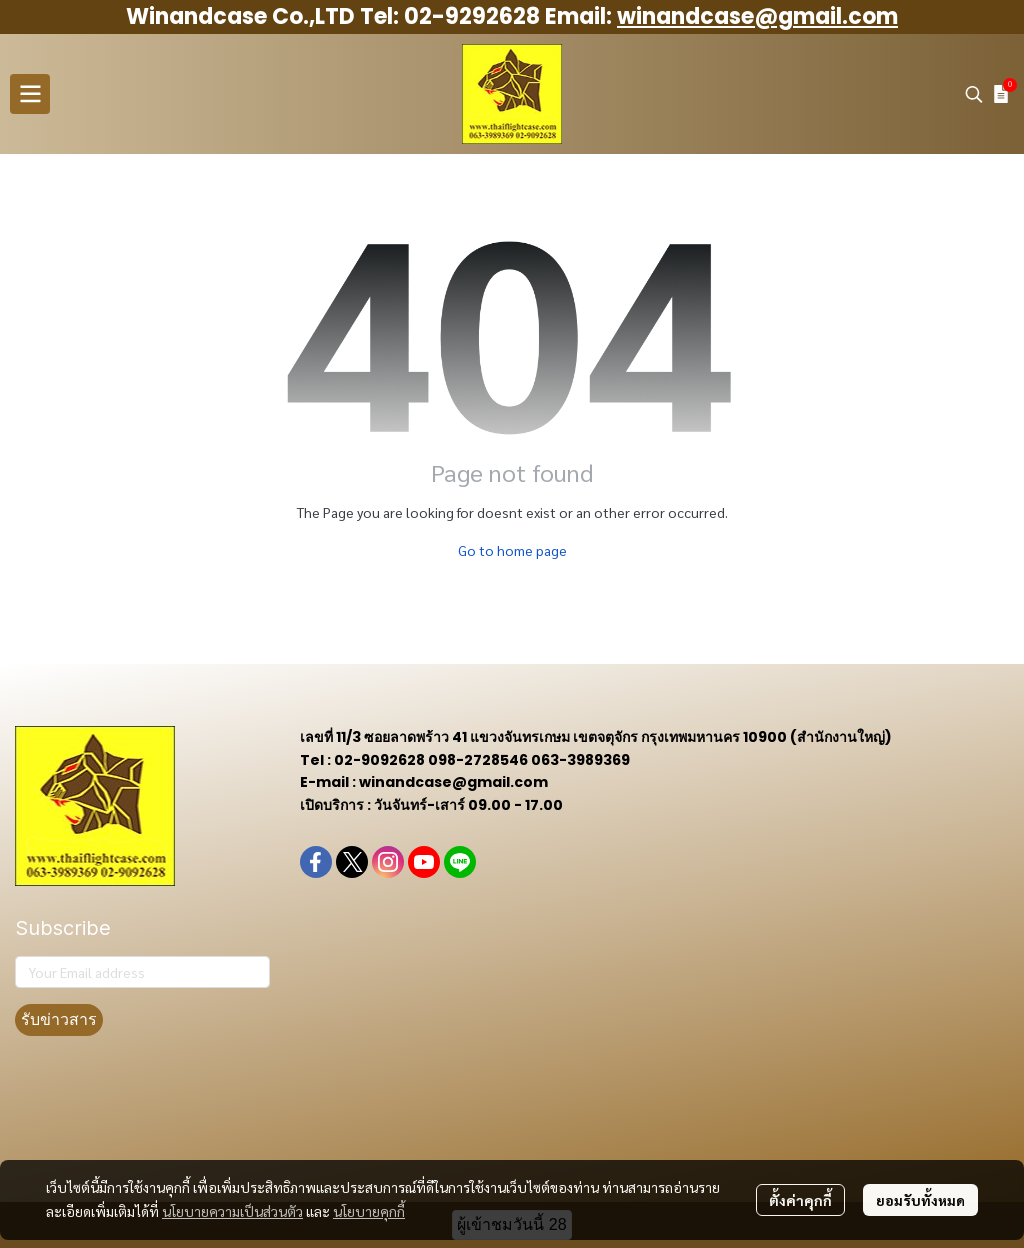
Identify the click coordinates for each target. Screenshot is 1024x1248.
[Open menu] (30, 94)
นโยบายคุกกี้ (369, 1211)
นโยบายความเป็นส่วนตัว (232, 1211)
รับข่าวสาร (59, 1019)
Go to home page (512, 550)
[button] (974, 94)
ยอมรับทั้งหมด (920, 1200)
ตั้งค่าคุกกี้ (800, 1200)
